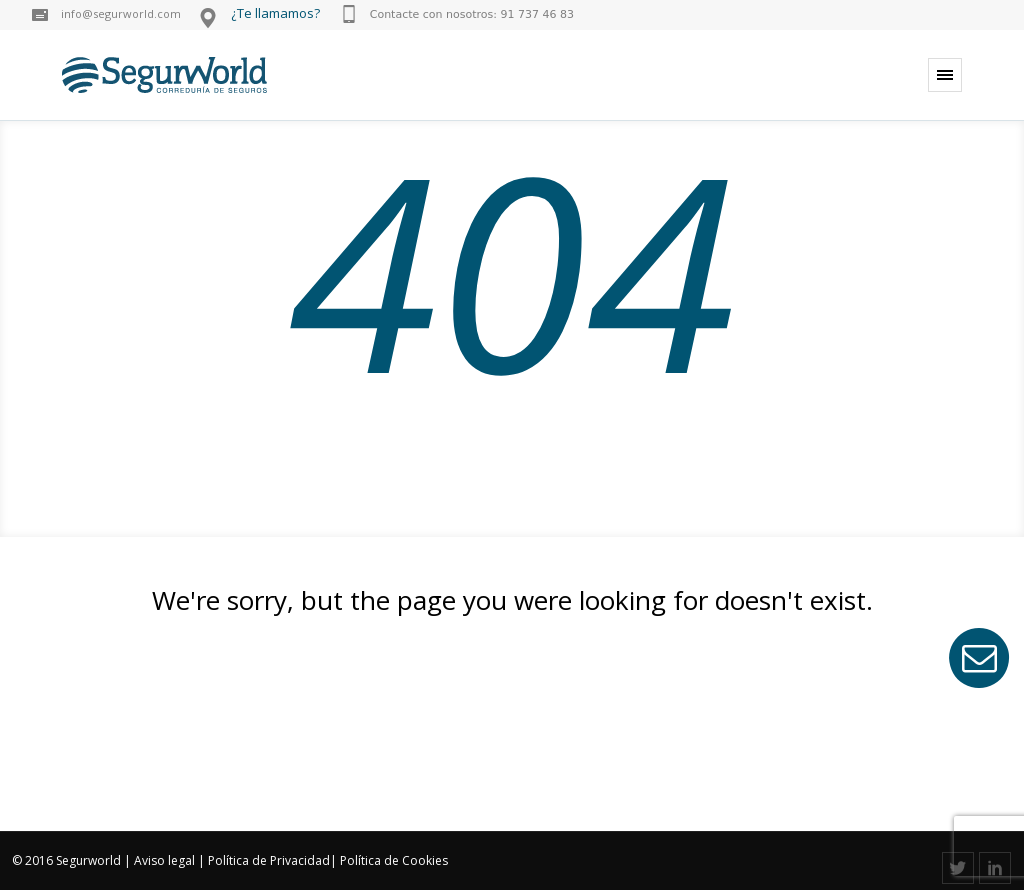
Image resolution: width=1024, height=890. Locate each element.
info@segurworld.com (121, 13)
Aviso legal (164, 860)
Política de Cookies (394, 860)
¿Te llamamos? (275, 13)
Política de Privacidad (269, 860)
